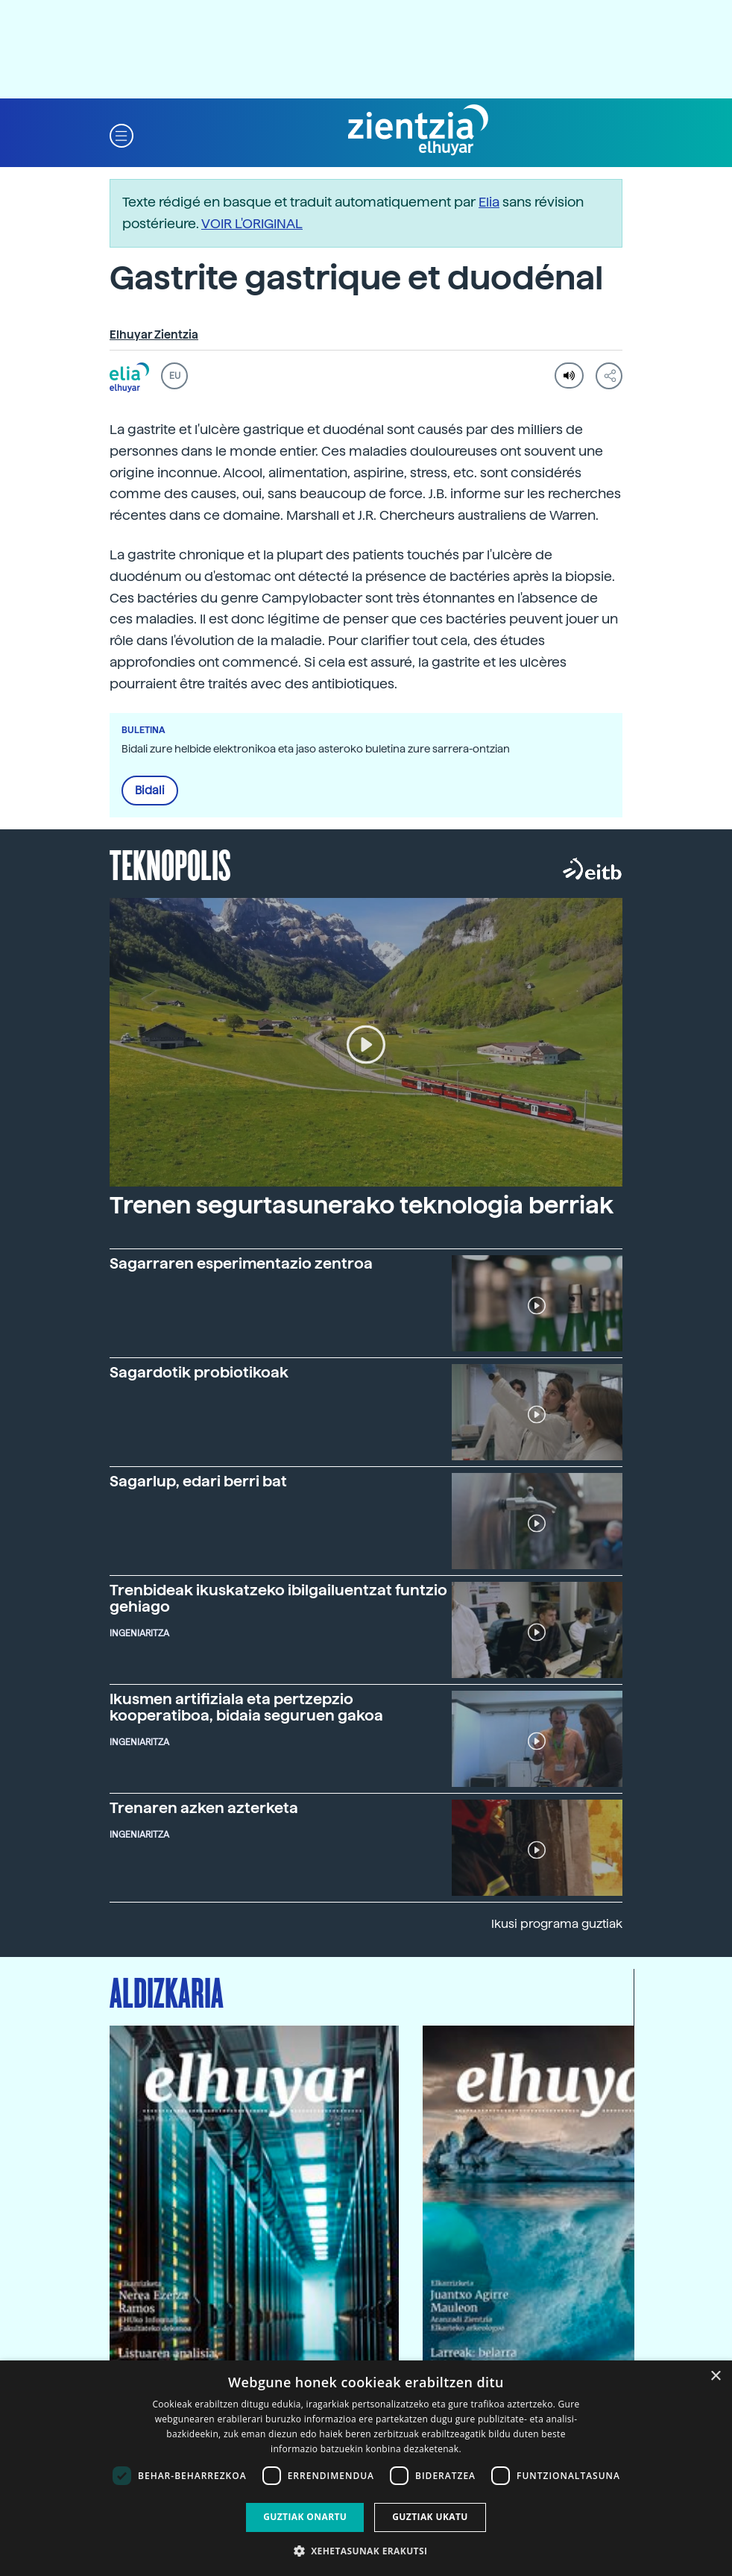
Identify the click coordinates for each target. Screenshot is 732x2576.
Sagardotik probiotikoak (199, 1372)
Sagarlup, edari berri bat (198, 1481)
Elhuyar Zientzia (154, 335)
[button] (121, 134)
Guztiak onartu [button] (305, 2516)
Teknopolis (170, 863)
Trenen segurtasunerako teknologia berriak (361, 1205)
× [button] (715, 2376)
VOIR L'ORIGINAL (252, 223)
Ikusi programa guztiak (556, 1924)
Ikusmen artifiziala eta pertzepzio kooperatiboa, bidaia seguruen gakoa (246, 1707)
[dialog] (366, 2468)
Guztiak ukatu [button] (430, 2516)
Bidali (150, 790)
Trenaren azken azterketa (204, 1808)
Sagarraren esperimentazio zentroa (241, 1263)
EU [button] (174, 376)
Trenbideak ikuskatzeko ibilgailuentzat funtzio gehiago (278, 1598)
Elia (489, 202)
